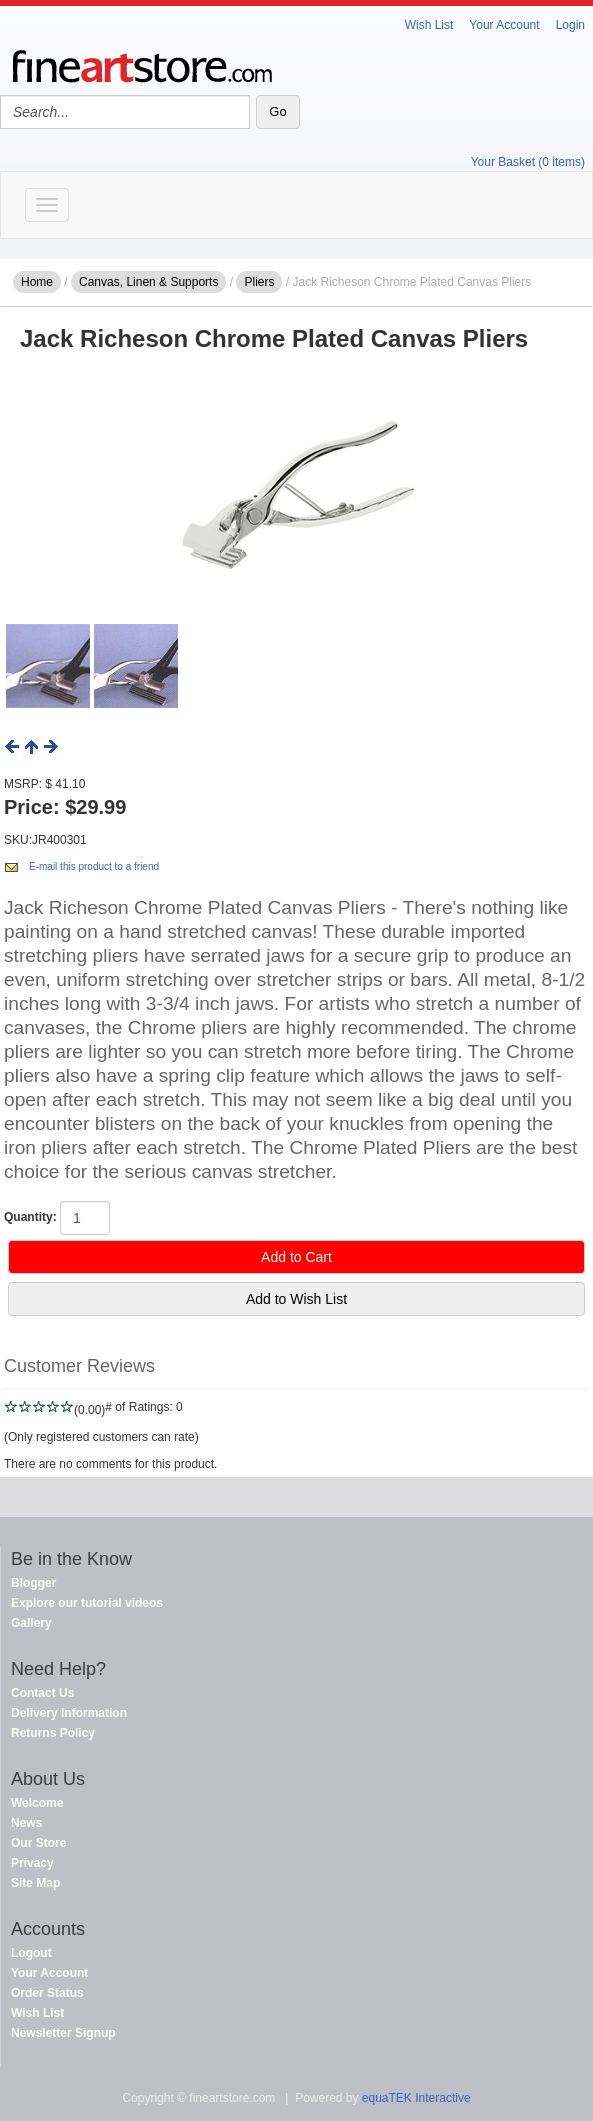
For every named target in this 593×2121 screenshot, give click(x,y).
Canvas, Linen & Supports (148, 282)
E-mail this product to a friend (94, 866)
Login (570, 25)
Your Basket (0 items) (528, 162)
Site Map (35, 1883)
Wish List (429, 25)
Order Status (47, 1993)
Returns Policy (53, 1733)
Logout (31, 1953)
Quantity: (30, 1217)
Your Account (504, 25)
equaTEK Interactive (416, 2098)
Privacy (32, 1863)
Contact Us (42, 1693)
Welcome (37, 1803)
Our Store (38, 1843)
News (26, 1823)
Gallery (31, 1623)
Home (37, 282)
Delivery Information (69, 1713)
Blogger (33, 1583)
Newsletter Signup (63, 2033)
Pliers (259, 282)
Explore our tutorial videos (87, 1603)
